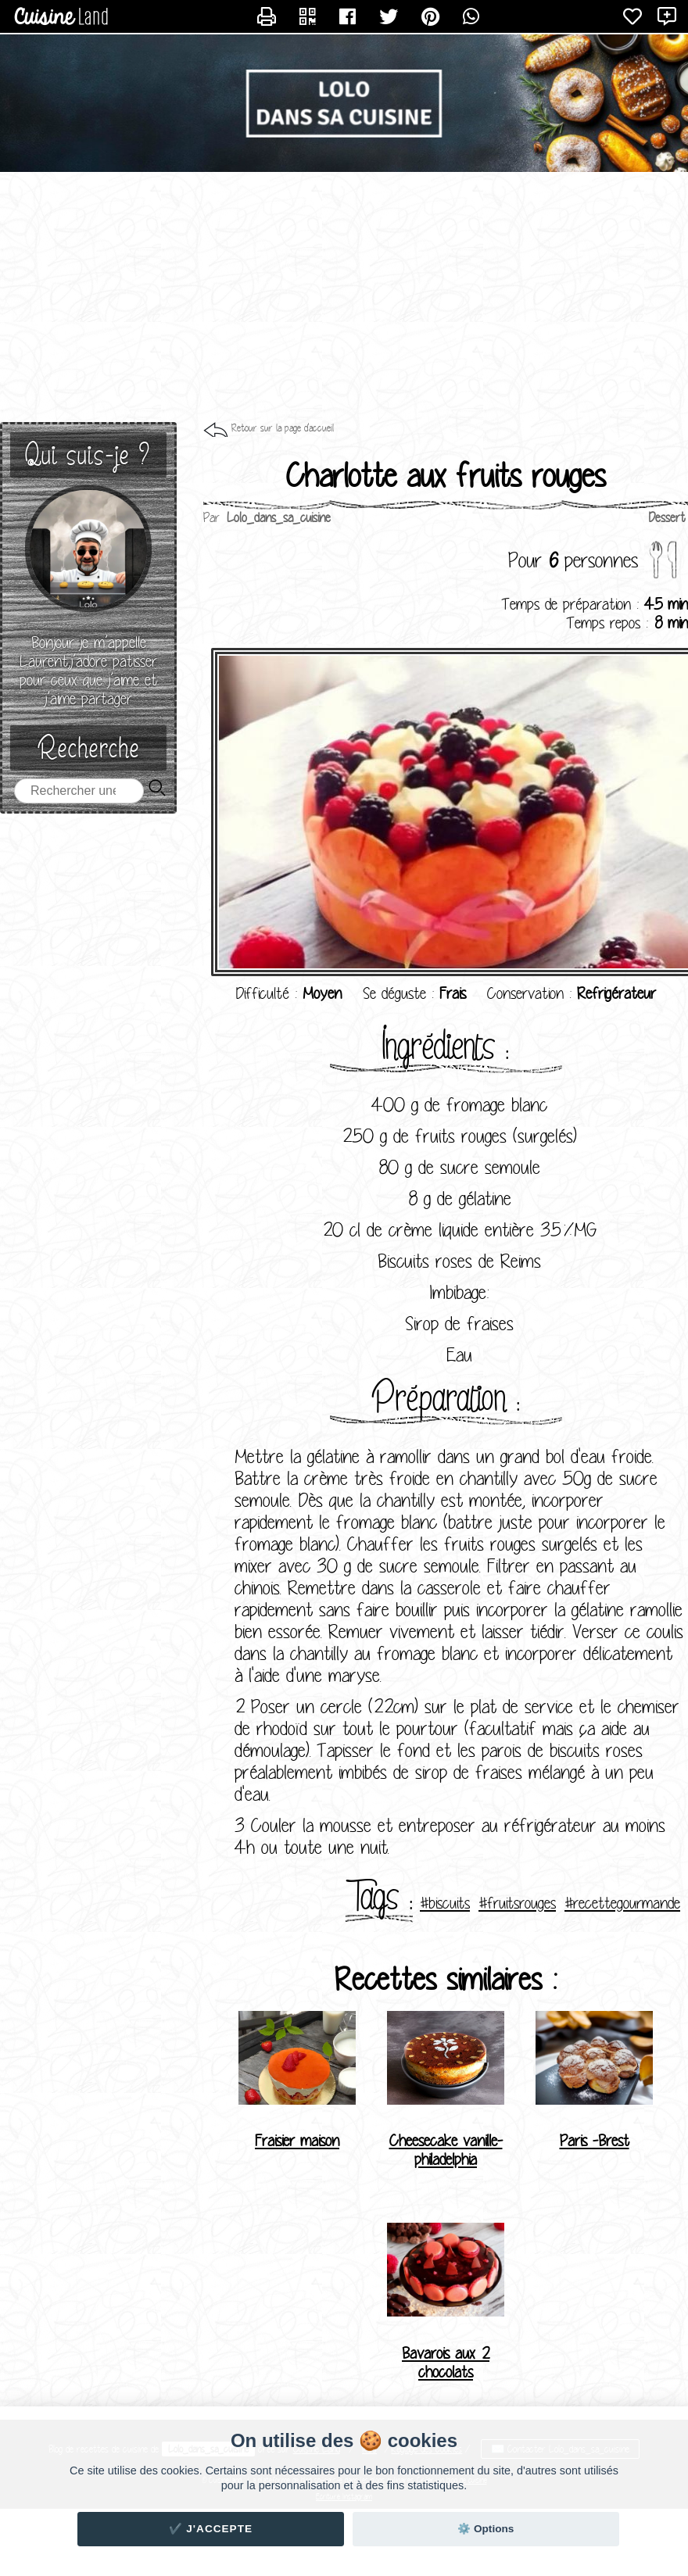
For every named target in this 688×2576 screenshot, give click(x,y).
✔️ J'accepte (211, 2529)
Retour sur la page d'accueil (282, 428)
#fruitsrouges (517, 1903)
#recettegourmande (622, 1903)
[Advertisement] (344, 297)
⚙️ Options (485, 2529)
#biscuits (445, 1903)
